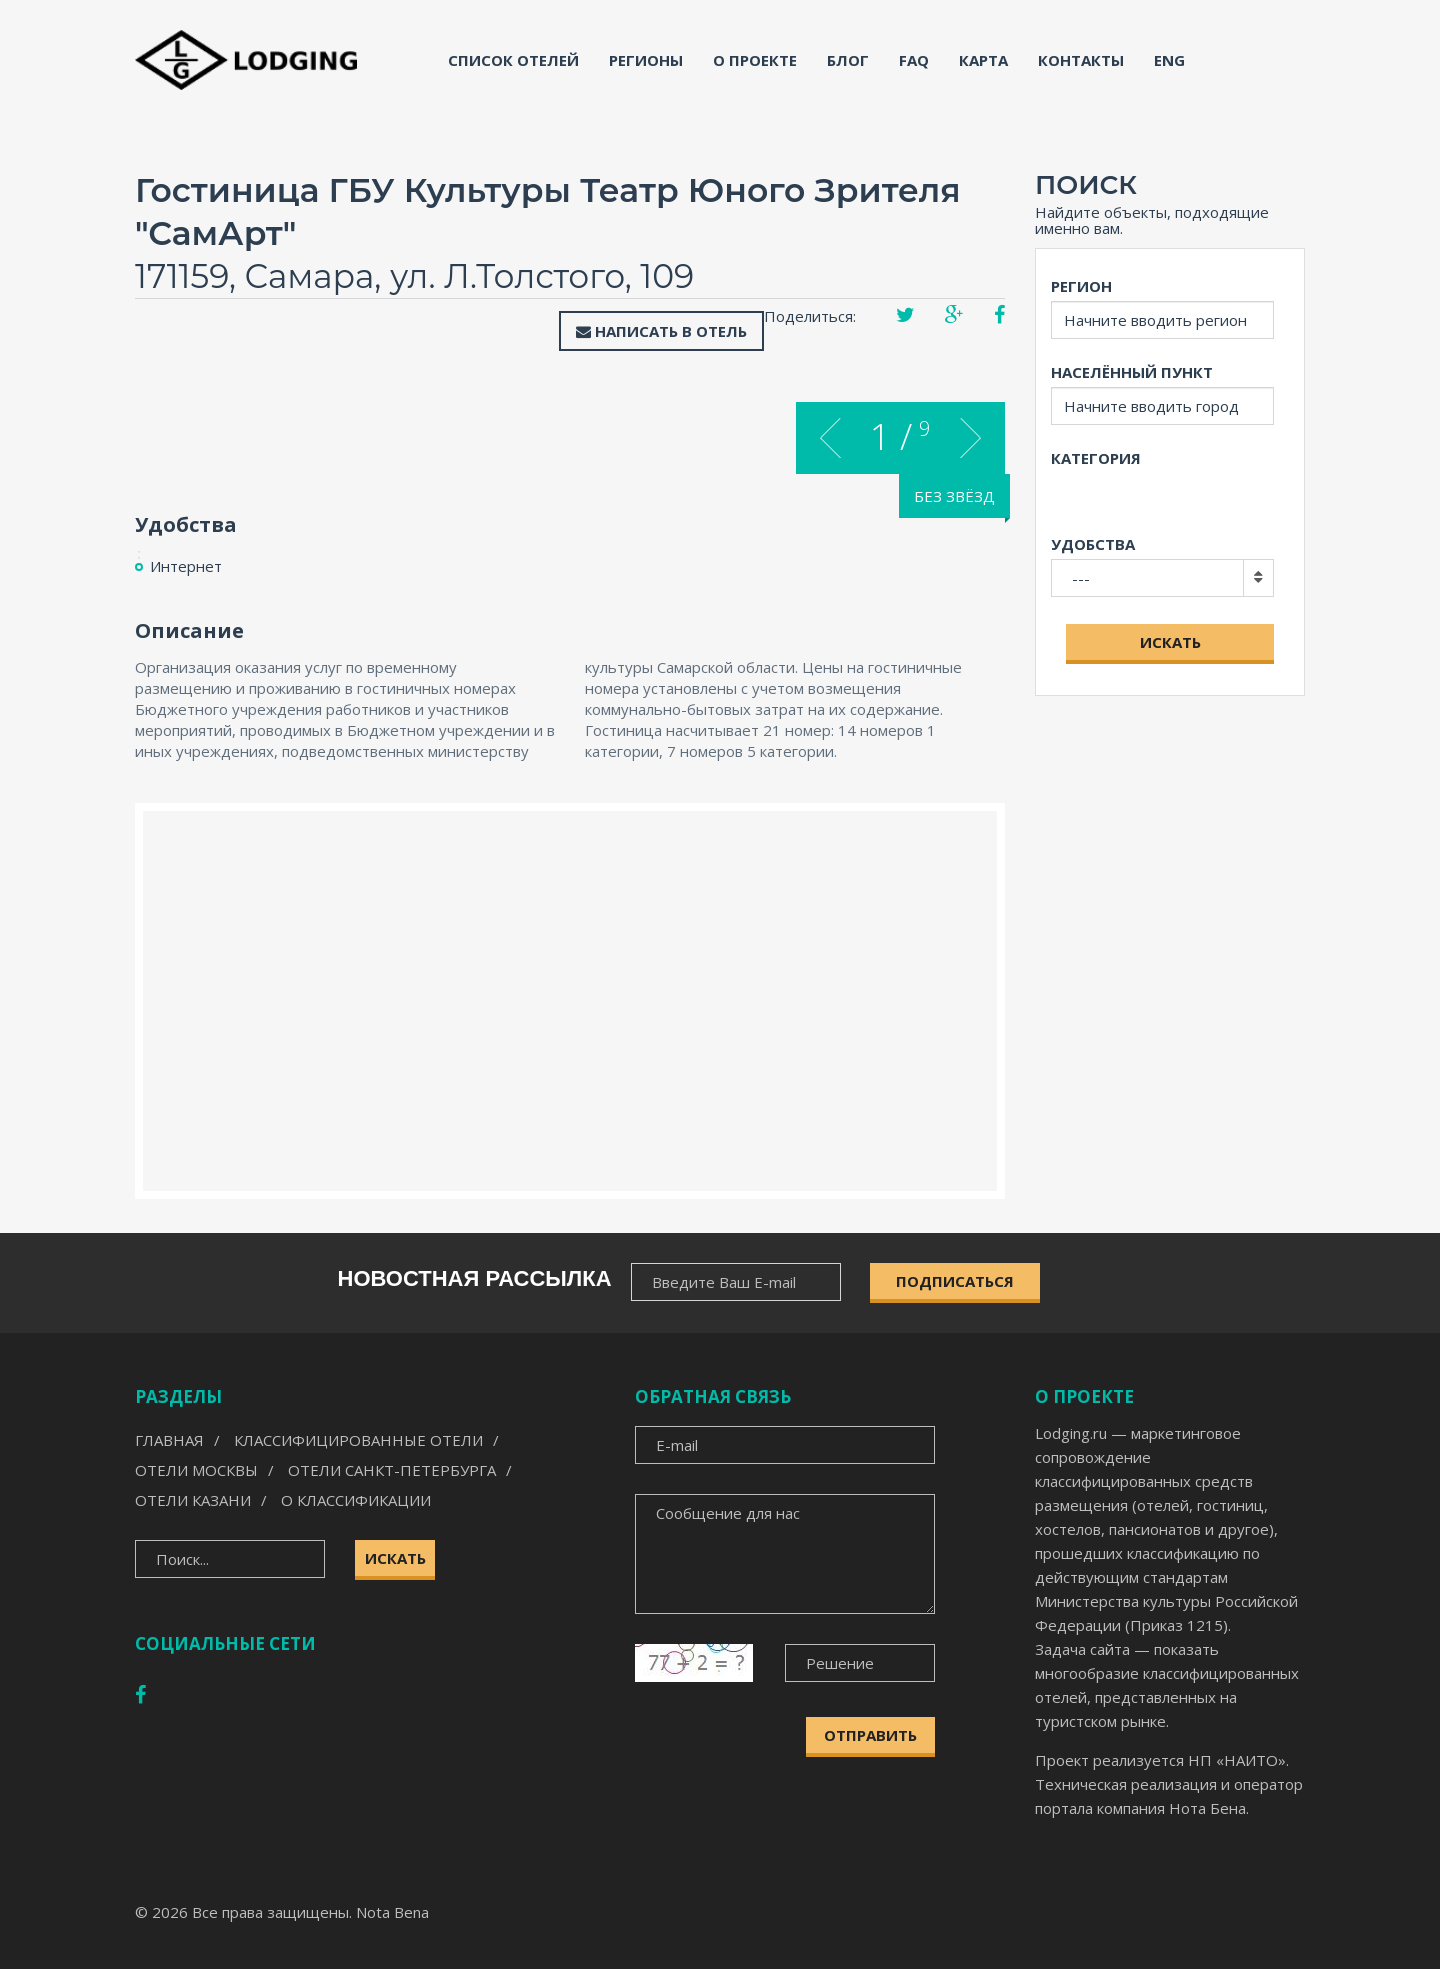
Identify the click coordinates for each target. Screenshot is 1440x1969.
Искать (1170, 642)
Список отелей (513, 60)
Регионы (646, 60)
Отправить (870, 1735)
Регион (1081, 286)
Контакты (1081, 60)
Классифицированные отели (358, 1440)
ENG (1169, 60)
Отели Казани (193, 1500)
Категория (1096, 458)
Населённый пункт (1132, 372)
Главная (169, 1440)
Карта (983, 60)
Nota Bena (392, 1912)
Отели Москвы (196, 1470)
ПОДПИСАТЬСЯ (955, 1281)
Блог (848, 60)
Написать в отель (661, 331)
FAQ (914, 60)
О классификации (356, 1500)
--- (1081, 578)
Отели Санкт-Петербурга (392, 1470)
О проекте (755, 60)
